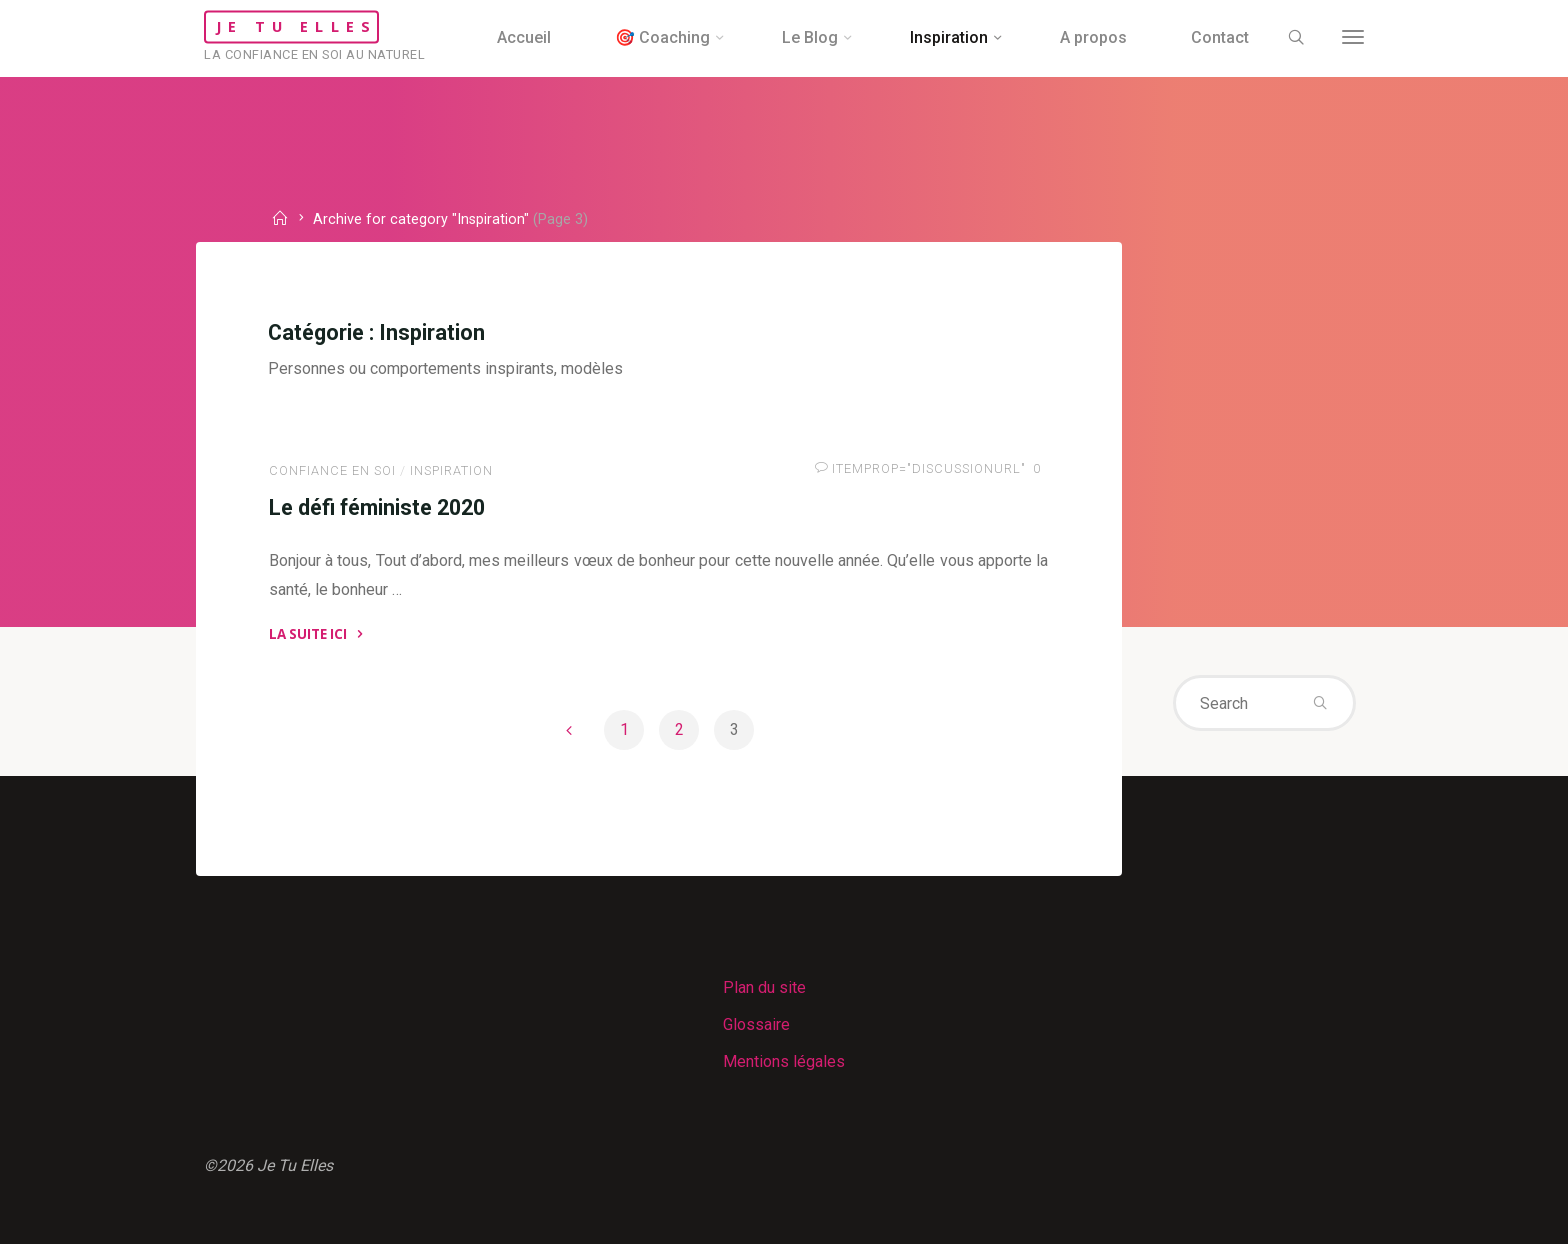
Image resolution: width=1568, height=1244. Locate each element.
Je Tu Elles (296, 26)
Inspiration (451, 470)
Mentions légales (784, 1061)
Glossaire (756, 1024)
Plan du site (764, 987)
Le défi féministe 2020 (377, 506)
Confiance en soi (332, 470)
